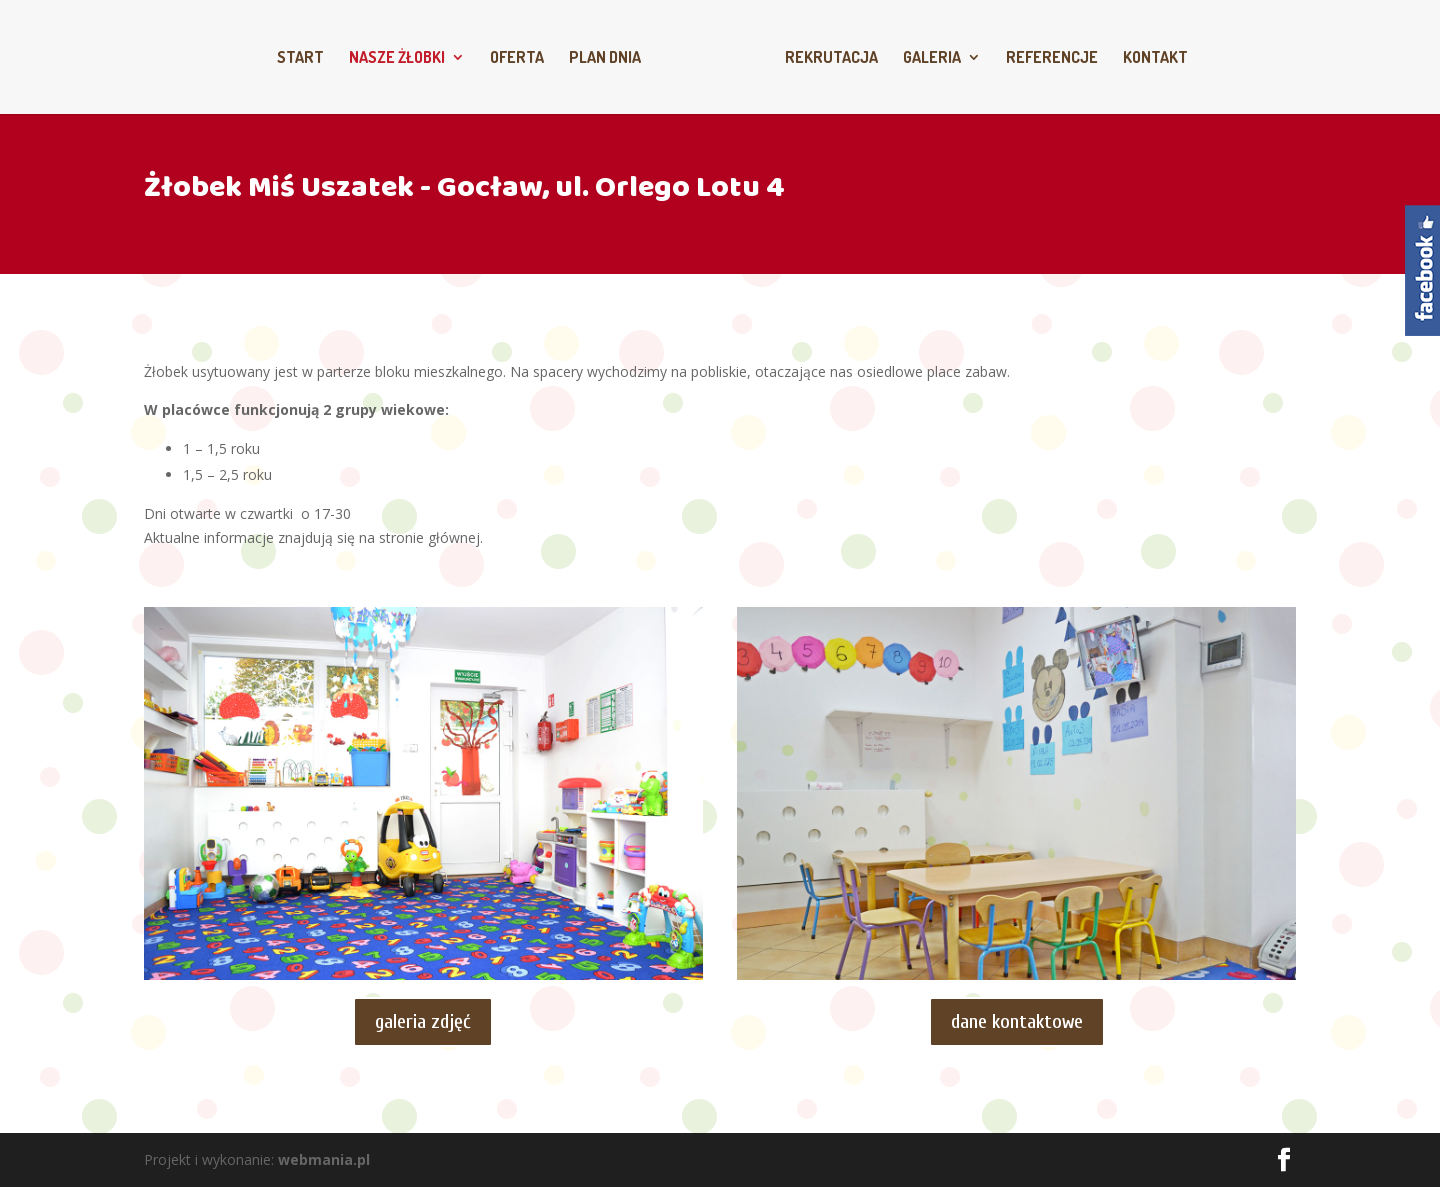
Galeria (932, 58)
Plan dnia (605, 58)
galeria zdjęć (423, 1021)
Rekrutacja (831, 58)
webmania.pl (324, 1159)
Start (300, 58)
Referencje (1052, 58)
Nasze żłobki (397, 58)
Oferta (517, 58)
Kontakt (1155, 58)
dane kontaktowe (1017, 1021)
